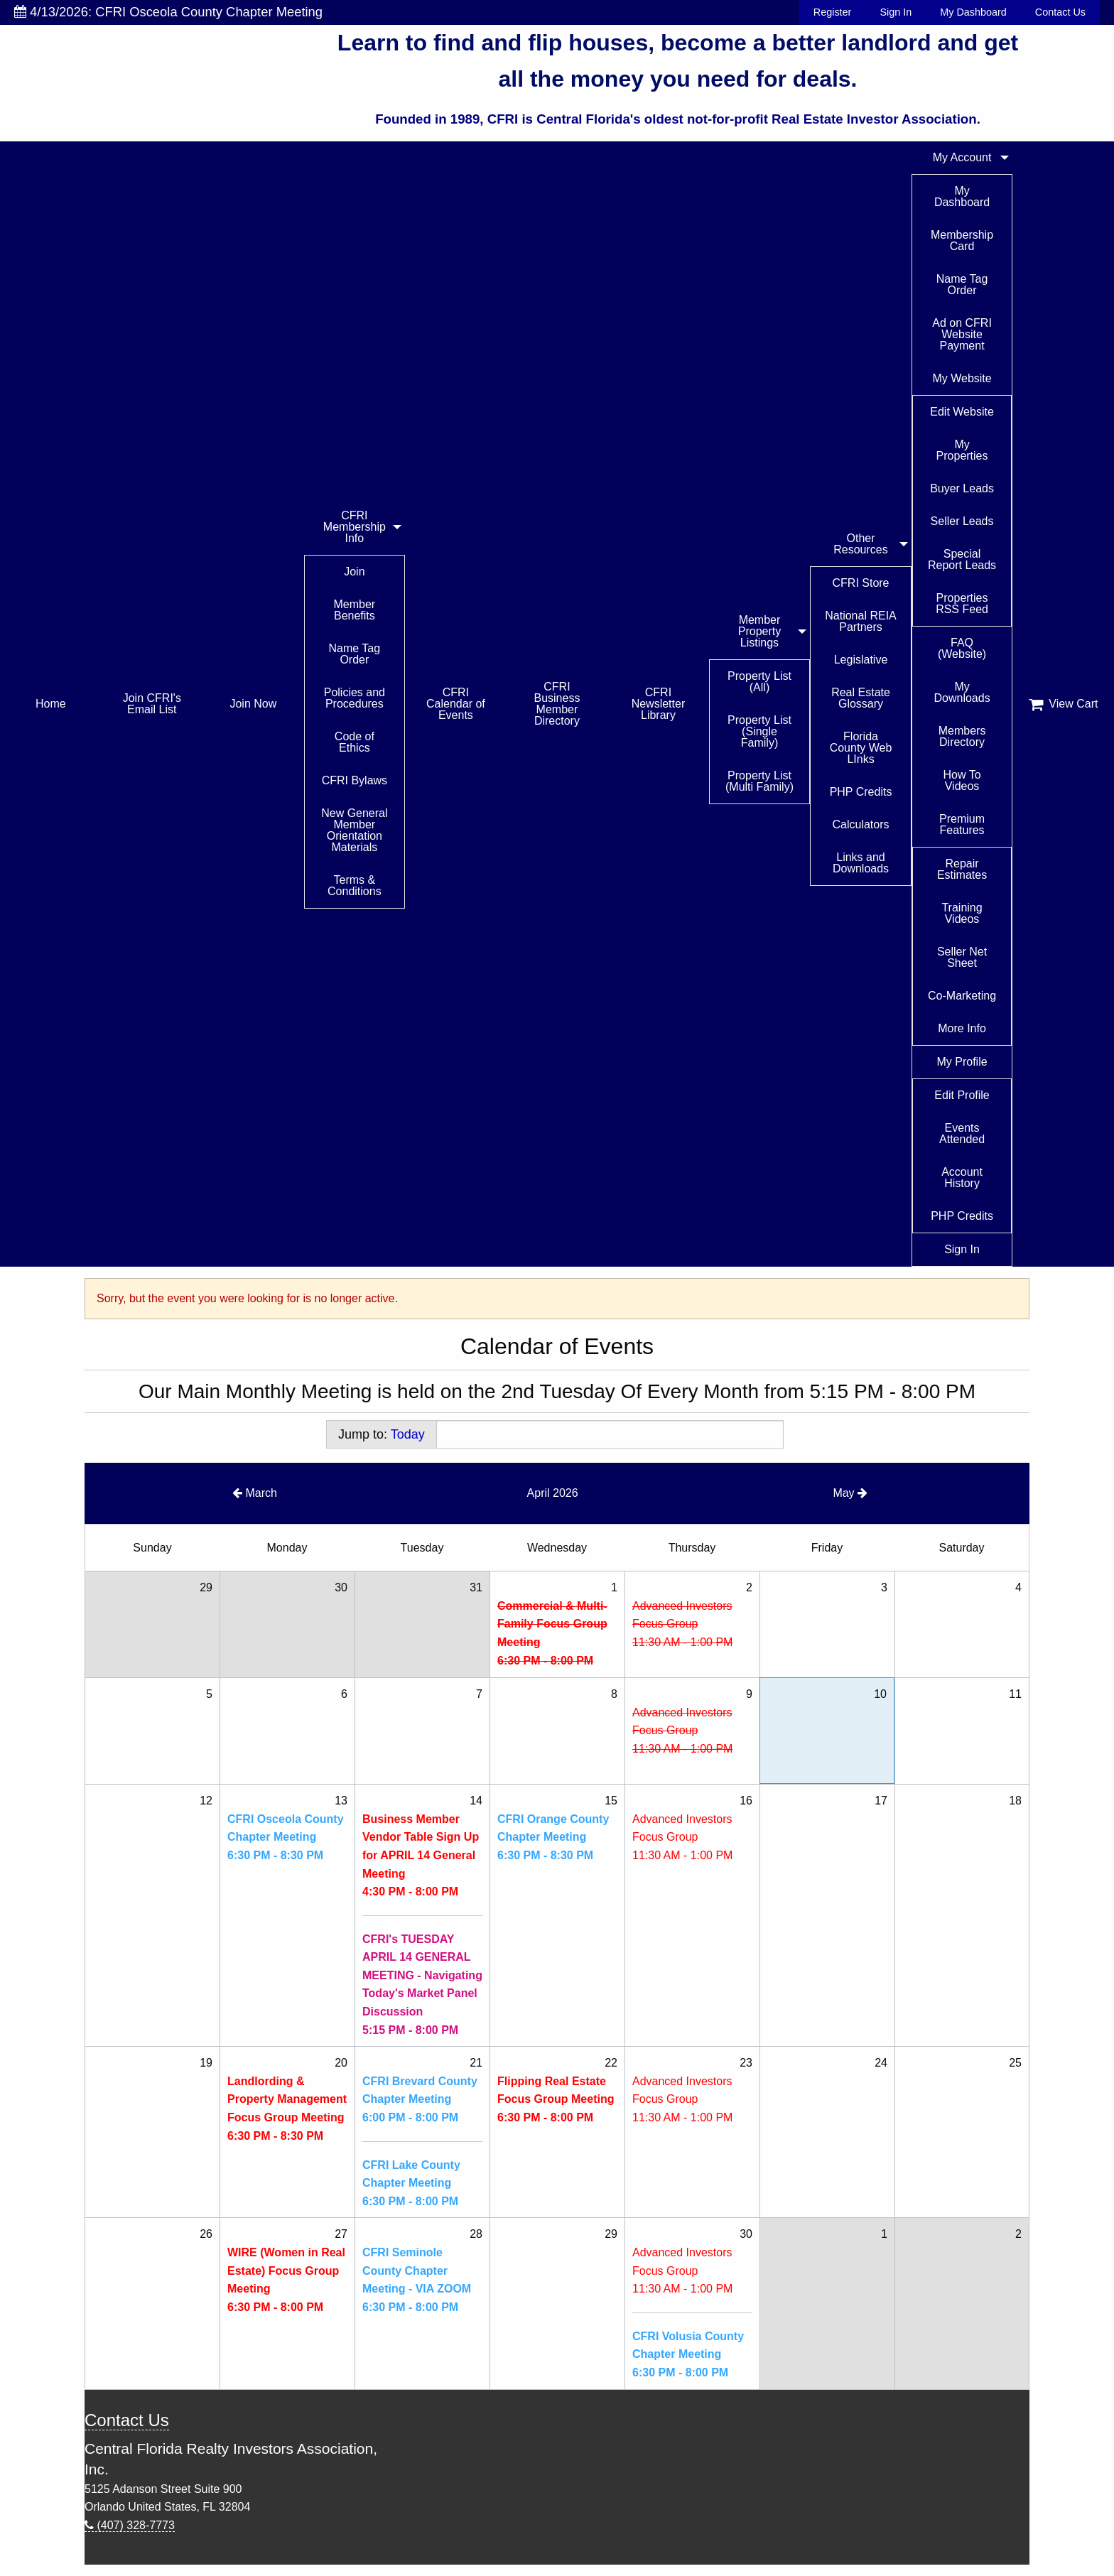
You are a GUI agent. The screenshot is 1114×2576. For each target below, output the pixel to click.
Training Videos (961, 913)
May (850, 1493)
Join (354, 571)
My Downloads (962, 692)
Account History (962, 1177)
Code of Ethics (354, 742)
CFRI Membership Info (354, 526)
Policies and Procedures (354, 698)
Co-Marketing (962, 996)
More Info (962, 1028)
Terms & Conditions (355, 885)
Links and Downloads (861, 863)
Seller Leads (962, 521)
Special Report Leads (962, 559)
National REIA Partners (861, 621)
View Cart (1063, 704)
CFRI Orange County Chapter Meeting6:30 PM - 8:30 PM (553, 1837)
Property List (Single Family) (759, 731)
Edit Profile (961, 1095)
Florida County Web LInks (861, 747)
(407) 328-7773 (130, 2525)
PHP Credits (861, 792)
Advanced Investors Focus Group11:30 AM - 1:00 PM (682, 1624)
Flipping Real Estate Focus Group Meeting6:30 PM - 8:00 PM (555, 2099)
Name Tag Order (355, 654)
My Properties (962, 450)
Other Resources (860, 544)
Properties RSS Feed (962, 603)
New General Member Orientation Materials (354, 830)
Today (408, 1434)
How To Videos (962, 780)
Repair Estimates (962, 869)
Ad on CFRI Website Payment (962, 334)
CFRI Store (861, 583)
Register (832, 12)
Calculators (861, 824)
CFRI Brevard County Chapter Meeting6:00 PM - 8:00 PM (419, 2099)
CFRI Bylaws (354, 780)
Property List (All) (759, 681)
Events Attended (962, 1133)
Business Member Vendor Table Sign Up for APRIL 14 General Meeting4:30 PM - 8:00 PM (420, 1855)
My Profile (961, 1062)
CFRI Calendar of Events (455, 703)
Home (51, 704)
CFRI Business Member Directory (557, 704)
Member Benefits (355, 610)
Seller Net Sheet (962, 957)
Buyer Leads (962, 488)
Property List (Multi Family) (759, 781)
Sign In (896, 12)
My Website (961, 378)
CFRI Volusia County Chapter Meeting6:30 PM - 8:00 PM (688, 2354)
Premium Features (962, 824)
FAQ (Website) (962, 648)
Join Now (252, 704)
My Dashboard (973, 12)
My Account (962, 157)
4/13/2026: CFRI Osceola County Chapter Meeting (168, 11)
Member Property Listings (759, 631)
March (254, 1493)
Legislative (861, 660)
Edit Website (962, 412)
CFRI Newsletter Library (659, 703)
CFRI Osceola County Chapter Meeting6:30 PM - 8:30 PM (285, 1837)
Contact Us (1060, 12)
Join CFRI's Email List (152, 703)
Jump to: (381, 1434)
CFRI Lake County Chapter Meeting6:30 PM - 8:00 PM (411, 2183)
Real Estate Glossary (860, 698)
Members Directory (962, 736)
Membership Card (962, 240)
